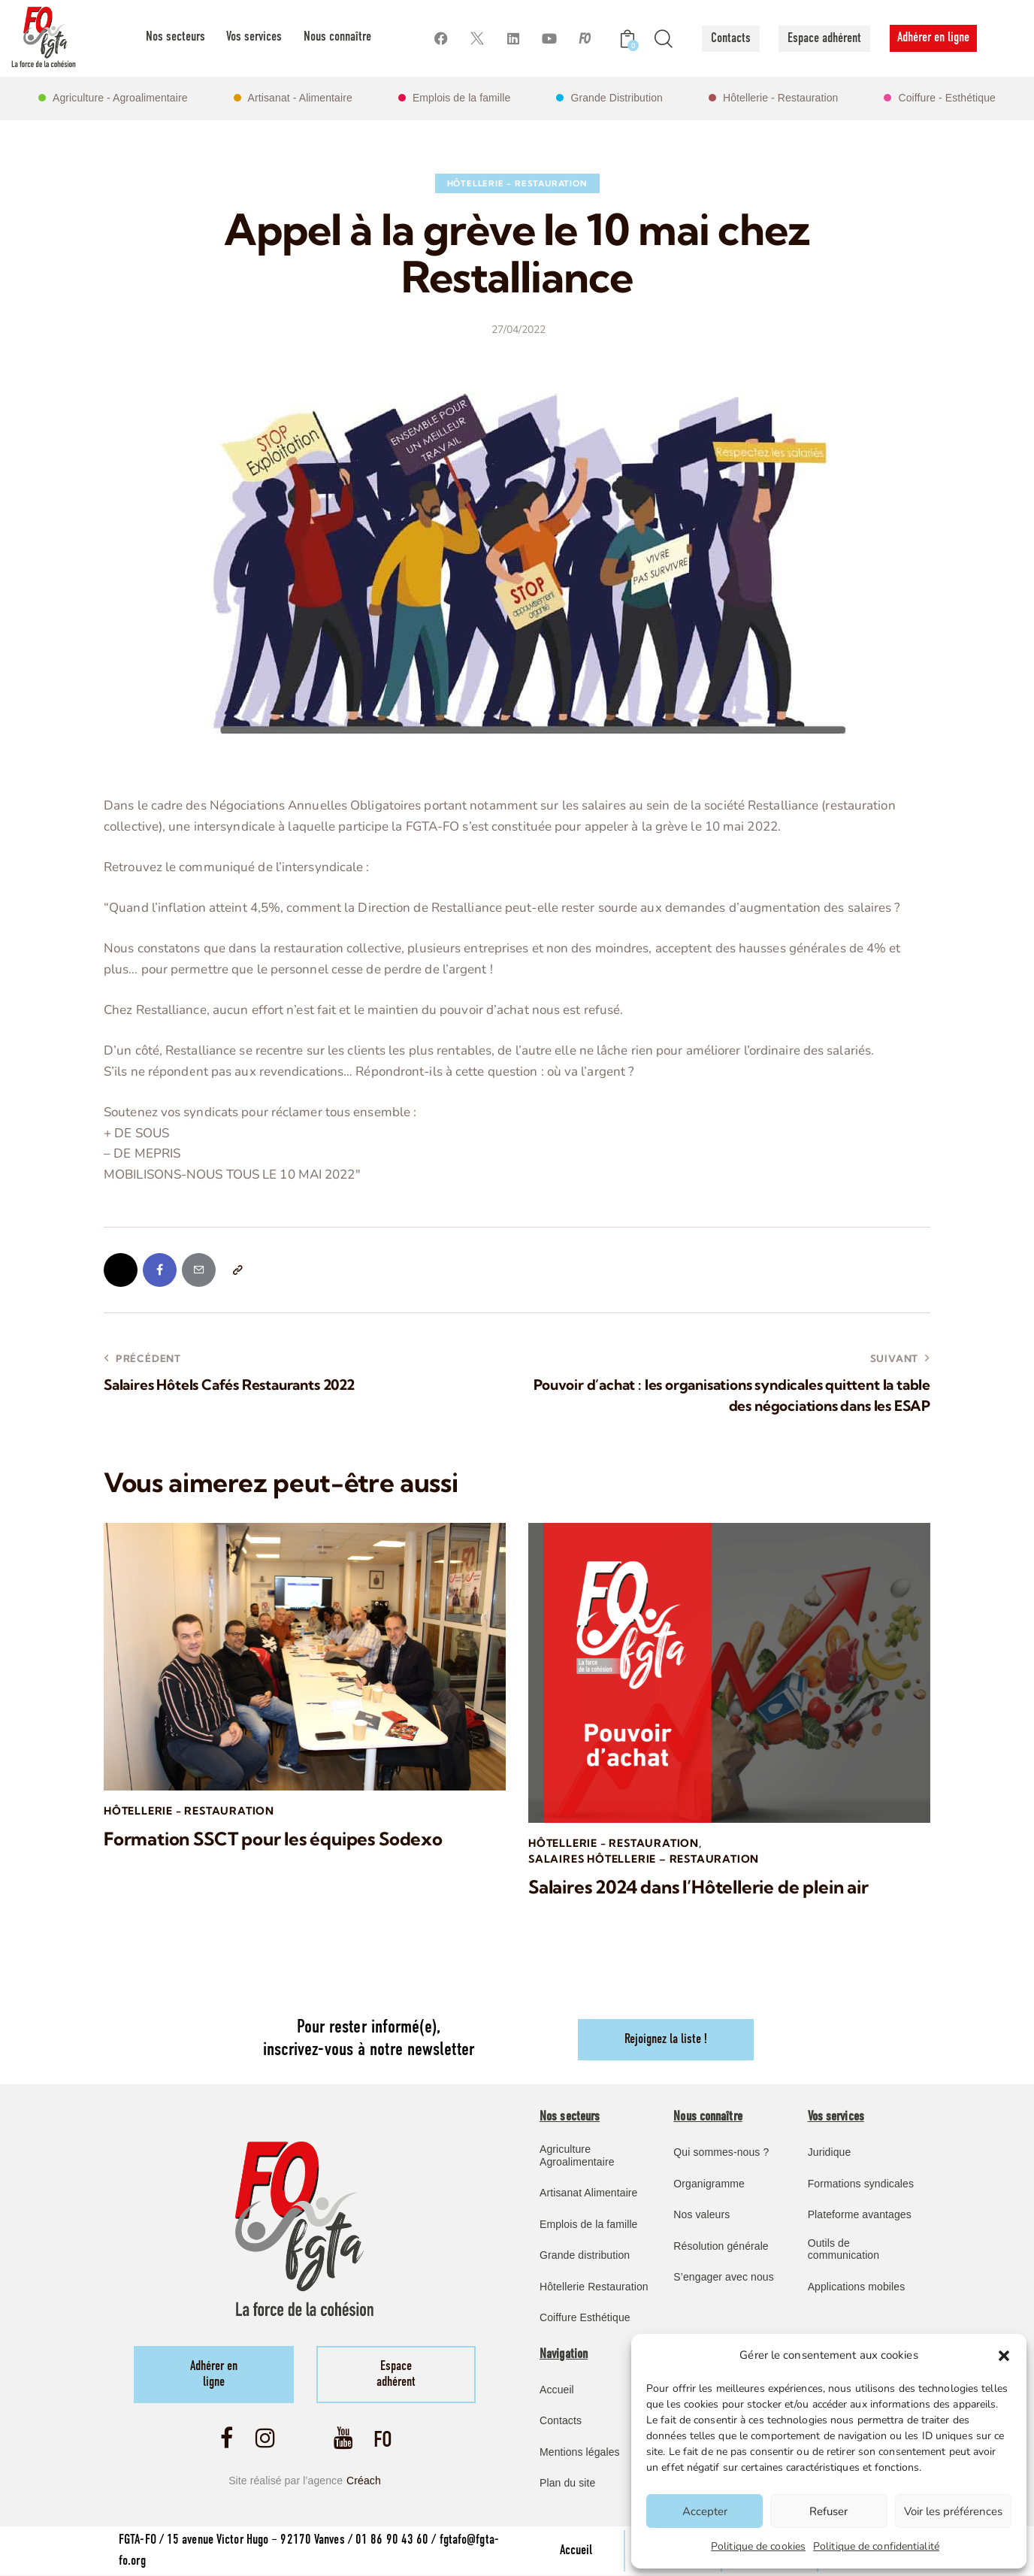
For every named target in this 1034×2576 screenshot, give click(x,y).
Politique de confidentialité (876, 2546)
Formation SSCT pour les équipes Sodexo (273, 1839)
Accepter (704, 2511)
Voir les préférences (953, 2511)
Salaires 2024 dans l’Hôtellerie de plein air (698, 1887)
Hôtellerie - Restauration (517, 183)
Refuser (828, 2511)
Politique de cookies (758, 2546)
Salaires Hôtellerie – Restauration (643, 1859)
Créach (363, 2481)
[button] (1003, 2355)
